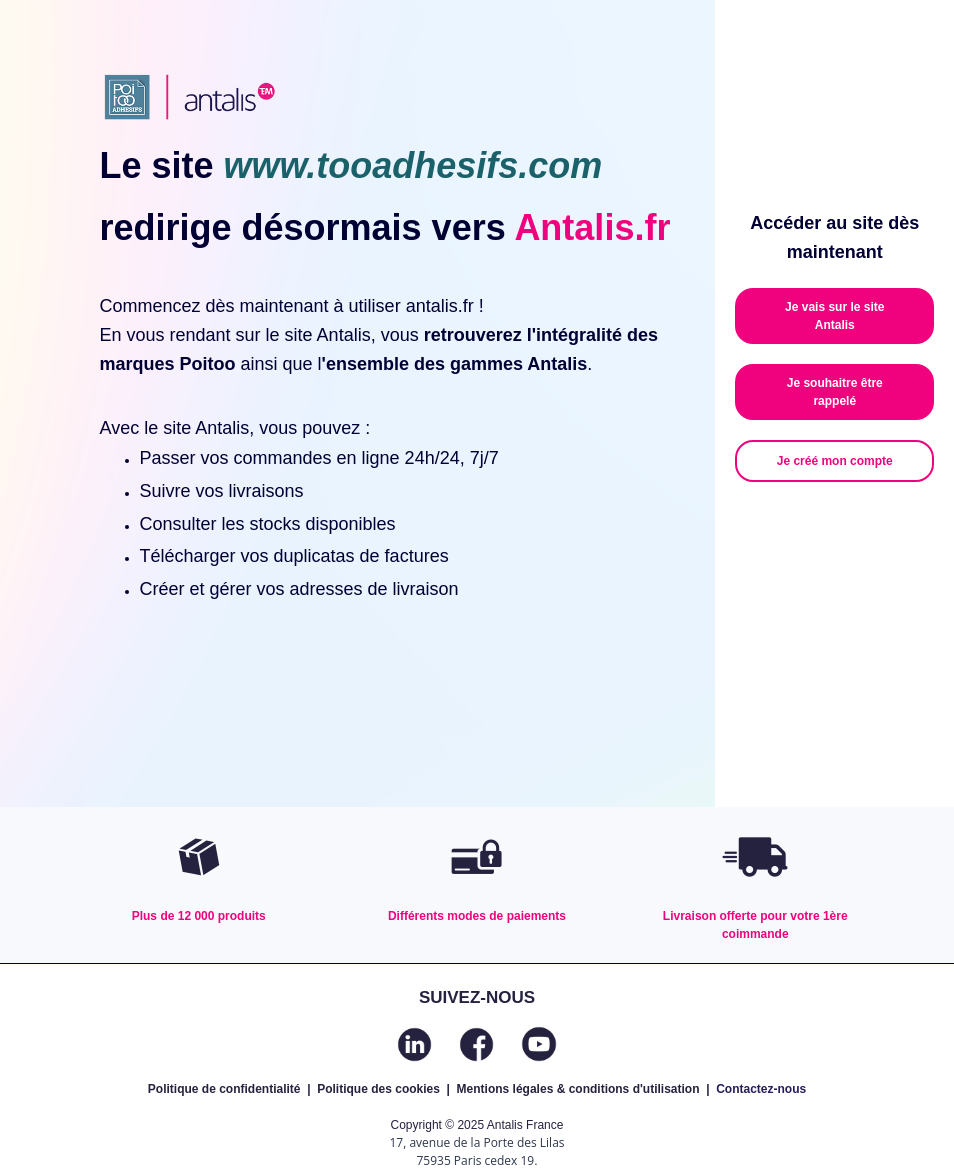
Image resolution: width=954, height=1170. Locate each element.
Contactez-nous (761, 1089)
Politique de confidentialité (224, 1089)
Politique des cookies (378, 1089)
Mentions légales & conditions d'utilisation (578, 1089)
